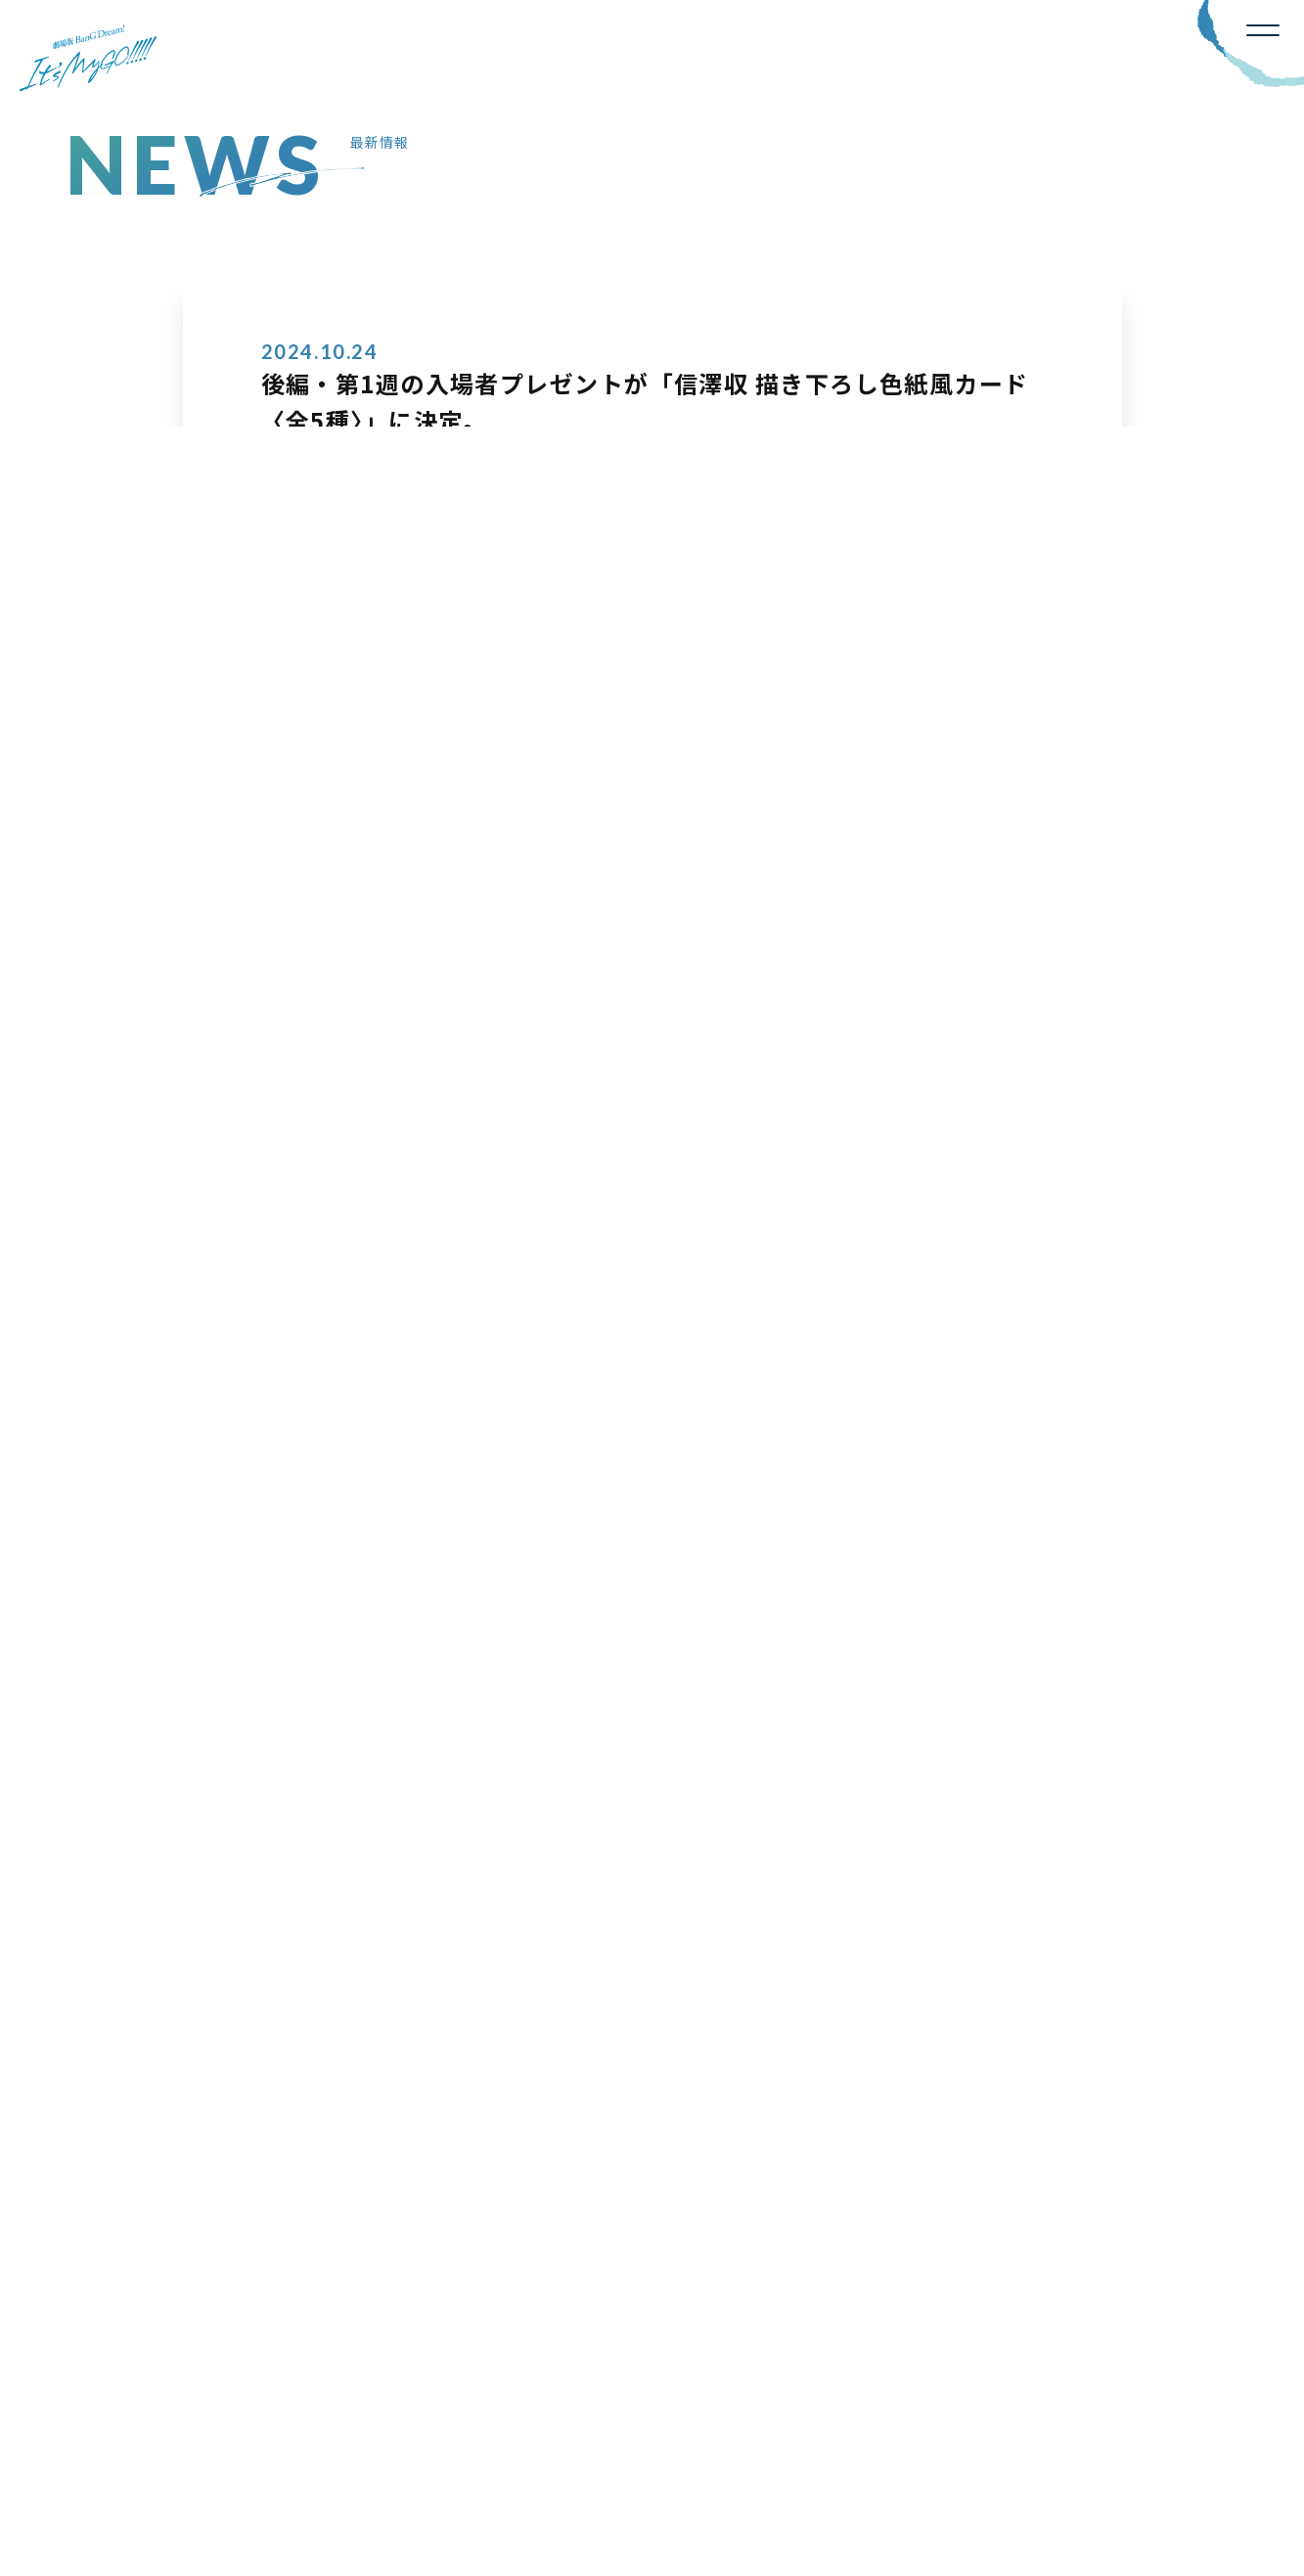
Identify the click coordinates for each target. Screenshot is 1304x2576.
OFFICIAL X (1000, 2271)
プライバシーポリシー (354, 2465)
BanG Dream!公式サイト (163, 2465)
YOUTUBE (1179, 2273)
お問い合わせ (512, 2465)
